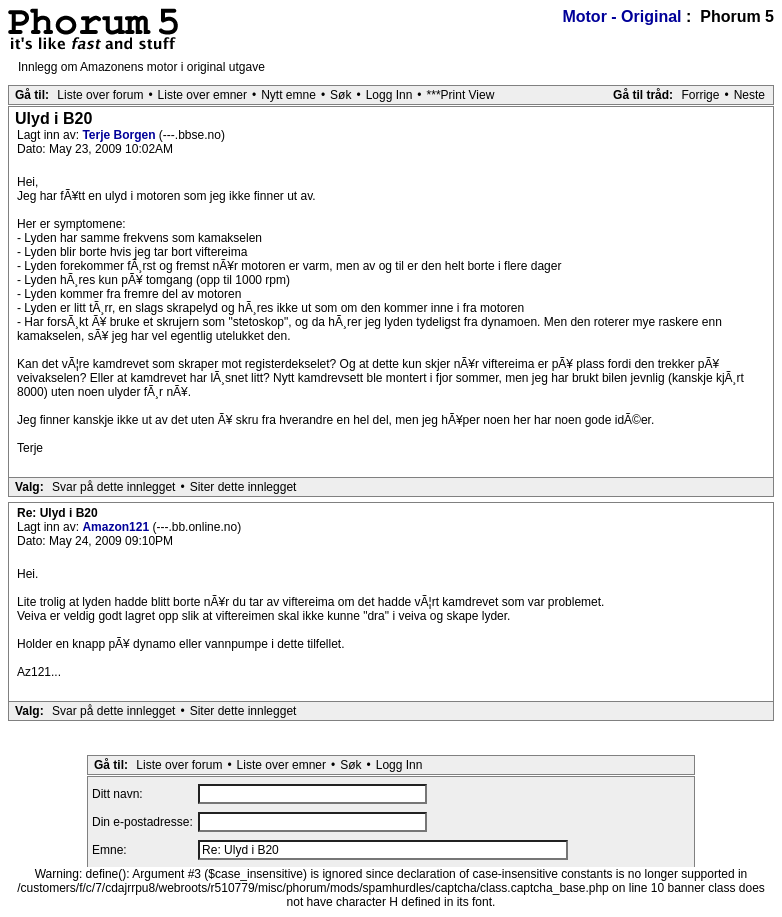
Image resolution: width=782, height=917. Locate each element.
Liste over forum (100, 95)
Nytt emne (288, 95)
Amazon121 (117, 527)
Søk (340, 95)
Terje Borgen (120, 135)
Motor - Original (621, 16)
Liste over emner (202, 95)
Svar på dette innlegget (113, 487)
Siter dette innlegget (243, 487)
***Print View (461, 95)
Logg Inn (389, 95)
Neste (749, 95)
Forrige (700, 95)
